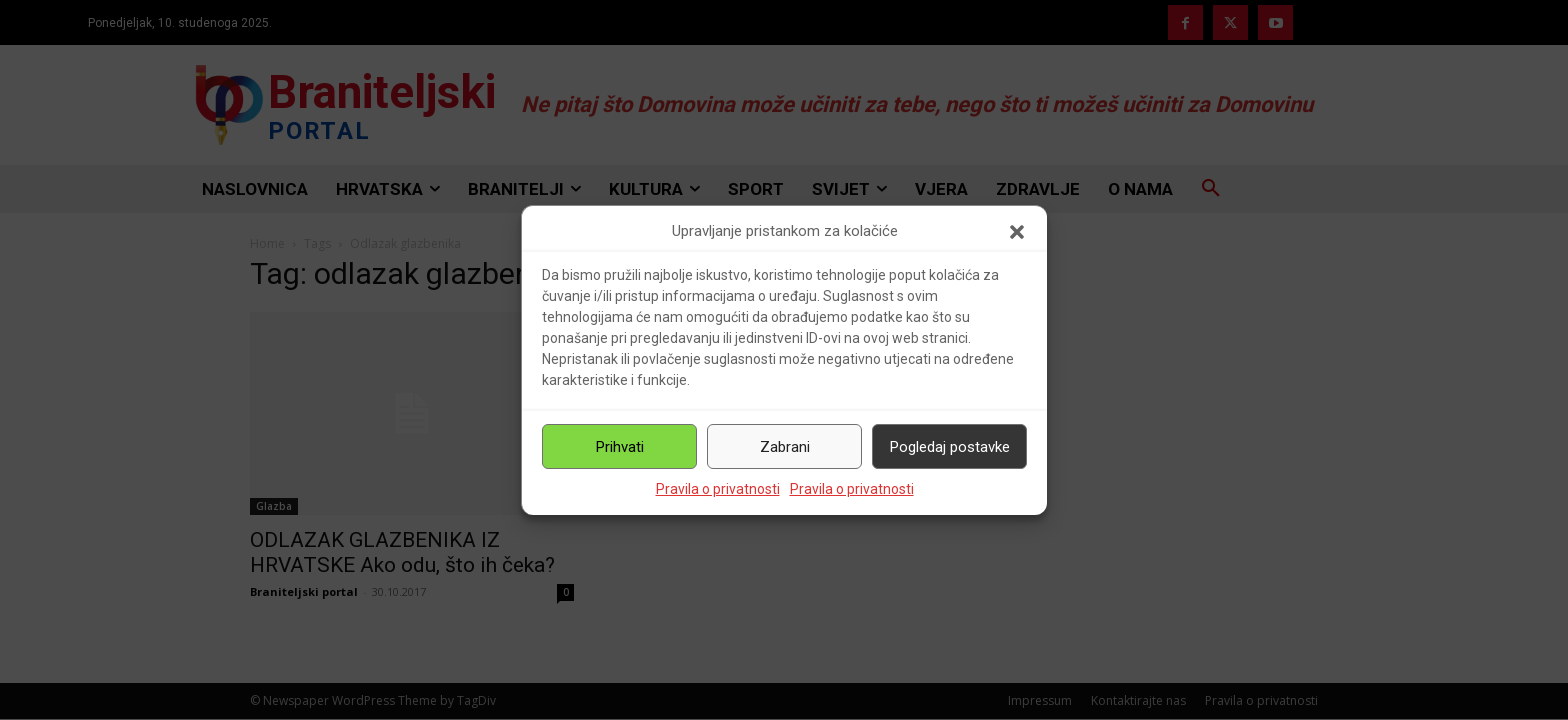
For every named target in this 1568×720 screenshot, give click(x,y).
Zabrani (785, 447)
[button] (1017, 232)
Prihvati (620, 447)
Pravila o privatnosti (718, 489)
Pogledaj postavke (950, 447)
